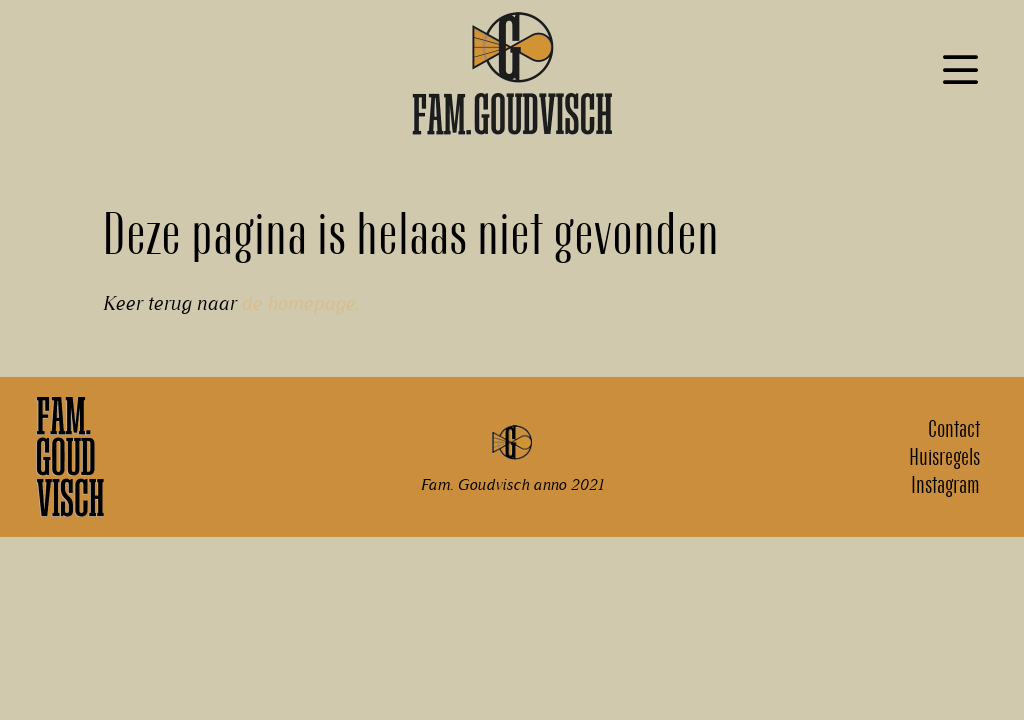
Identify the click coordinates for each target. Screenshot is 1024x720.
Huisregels (944, 457)
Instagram (945, 485)
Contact (954, 429)
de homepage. (300, 303)
